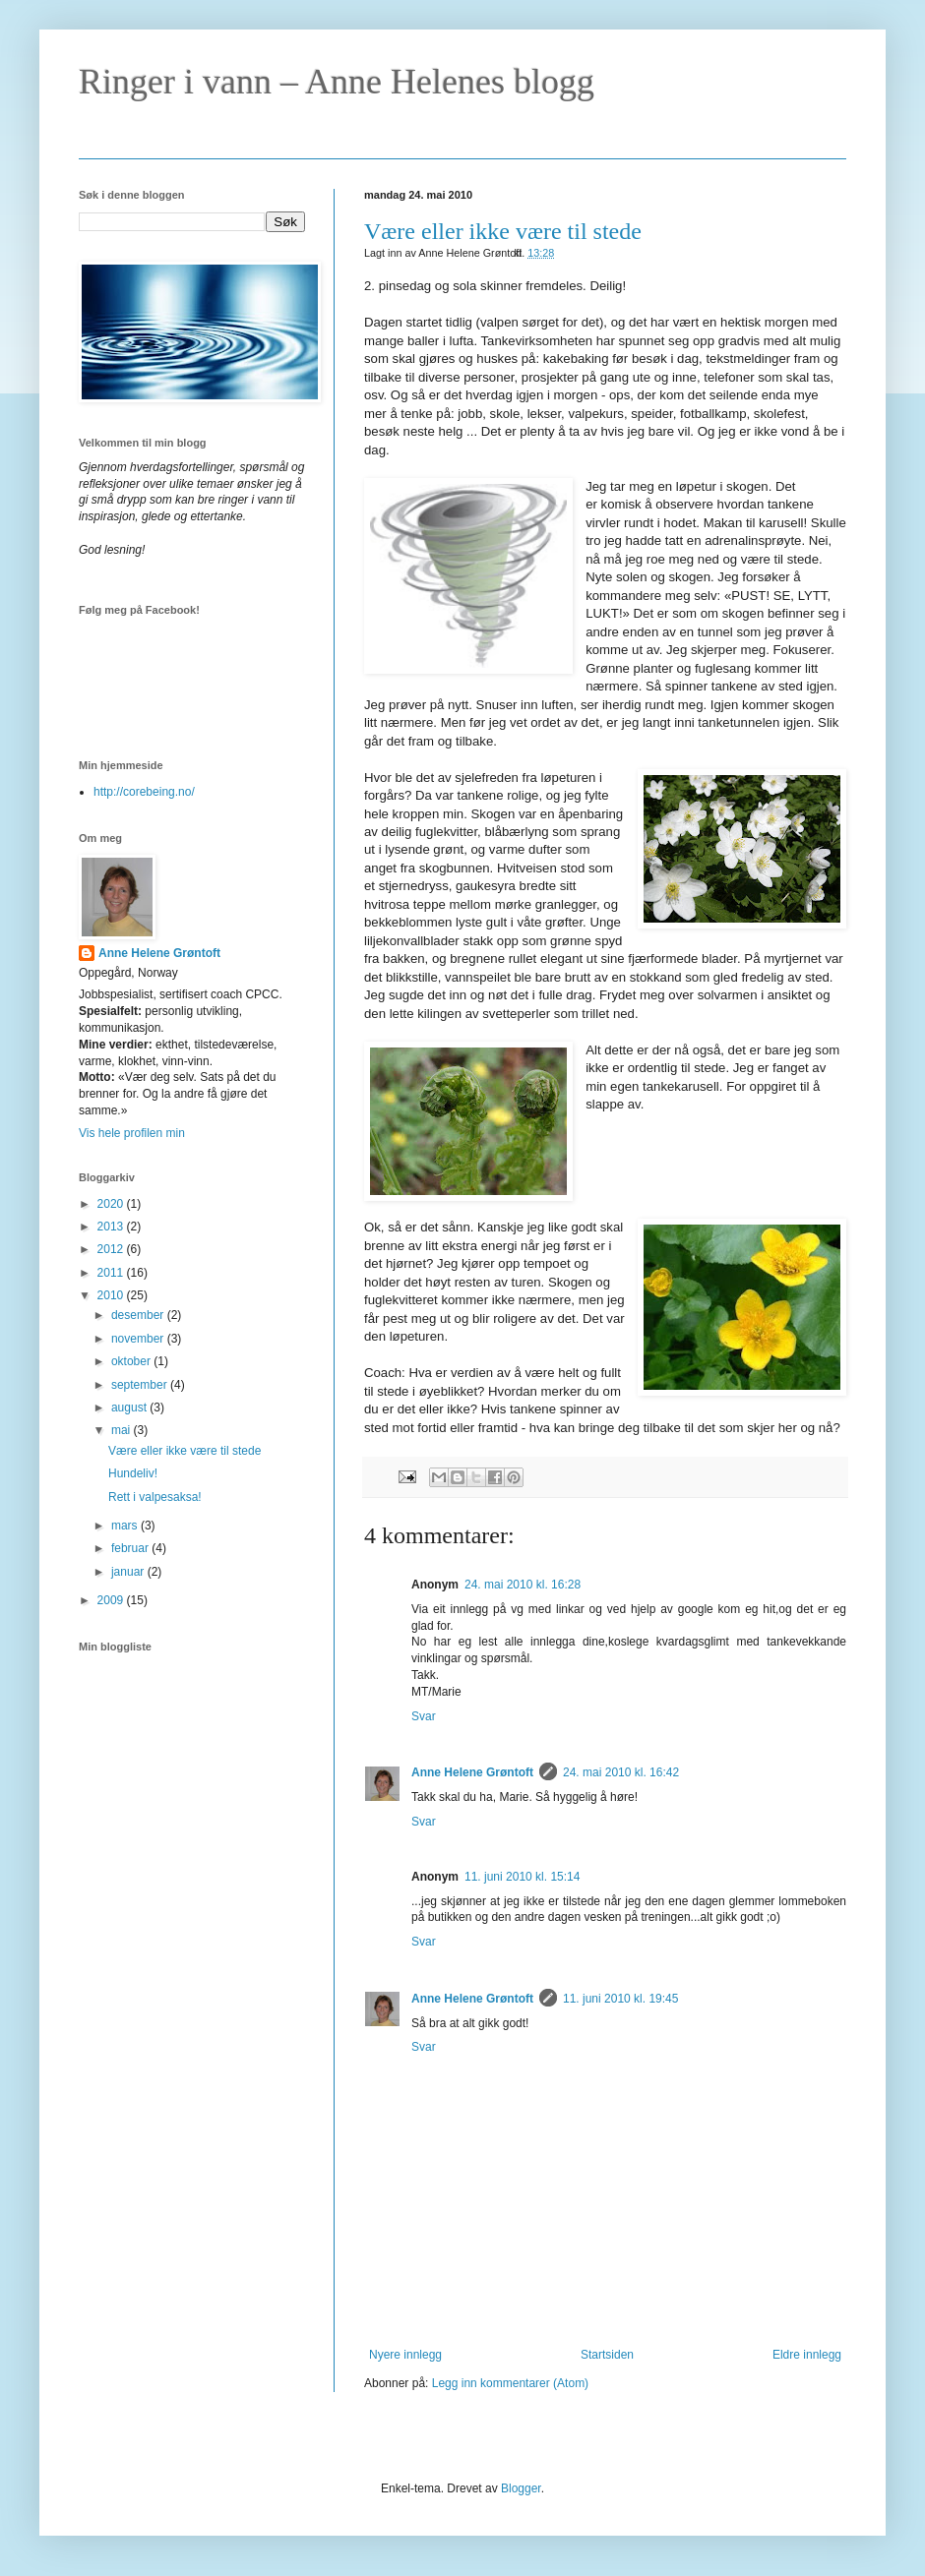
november (139, 1339)
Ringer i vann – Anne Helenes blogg (336, 81)
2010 (112, 1295)
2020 (112, 1204)
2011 (112, 1273)
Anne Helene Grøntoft (472, 1772)
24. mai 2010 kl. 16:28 (522, 1584)
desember (139, 1315)
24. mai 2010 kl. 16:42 (621, 1772)
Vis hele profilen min (132, 1133)
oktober (132, 1361)
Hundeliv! (132, 1473)
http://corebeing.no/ (144, 792)
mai (122, 1430)
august (130, 1407)
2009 (112, 1600)
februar (131, 1548)
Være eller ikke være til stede (503, 231)
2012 (112, 1249)
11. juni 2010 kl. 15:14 (522, 1877)
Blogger (521, 2488)
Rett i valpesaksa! (155, 1497)
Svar (423, 1716)
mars (126, 1525)
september (140, 1385)
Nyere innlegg (405, 2355)
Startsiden (607, 2355)
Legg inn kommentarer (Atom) (510, 2383)
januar (129, 1572)
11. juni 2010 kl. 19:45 (620, 1999)
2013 (112, 1226)
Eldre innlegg (806, 2355)
